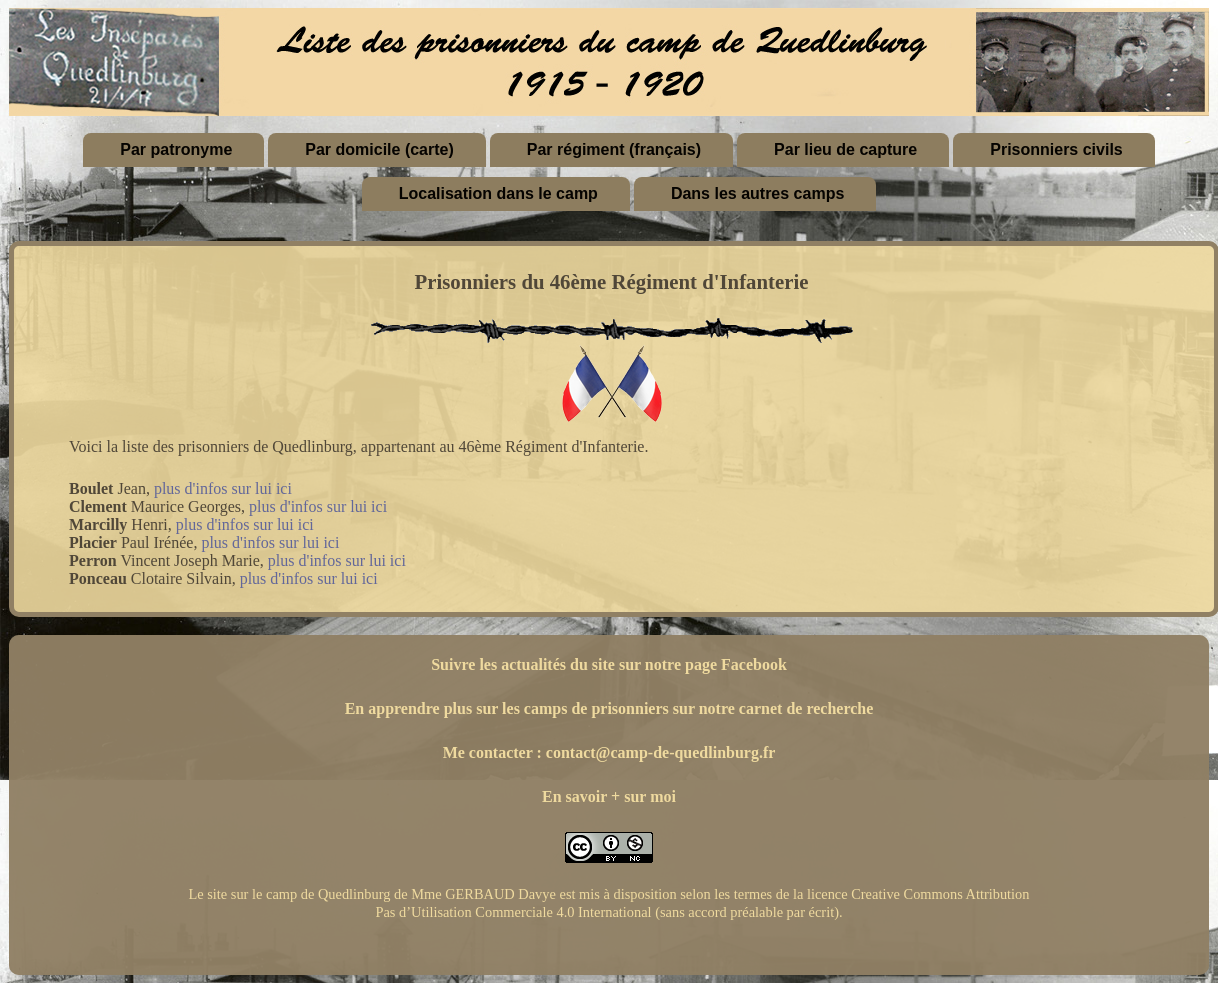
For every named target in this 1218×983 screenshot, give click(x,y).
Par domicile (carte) (379, 149)
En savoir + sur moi (609, 796)
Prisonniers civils (1056, 149)
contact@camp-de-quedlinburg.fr (661, 752)
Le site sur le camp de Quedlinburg (289, 894)
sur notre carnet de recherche (773, 708)
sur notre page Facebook (703, 664)
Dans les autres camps (757, 193)
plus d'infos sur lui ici (223, 488)
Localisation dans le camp (498, 193)
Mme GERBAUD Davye (483, 894)
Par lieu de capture (845, 149)
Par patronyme (176, 149)
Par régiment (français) (614, 149)
